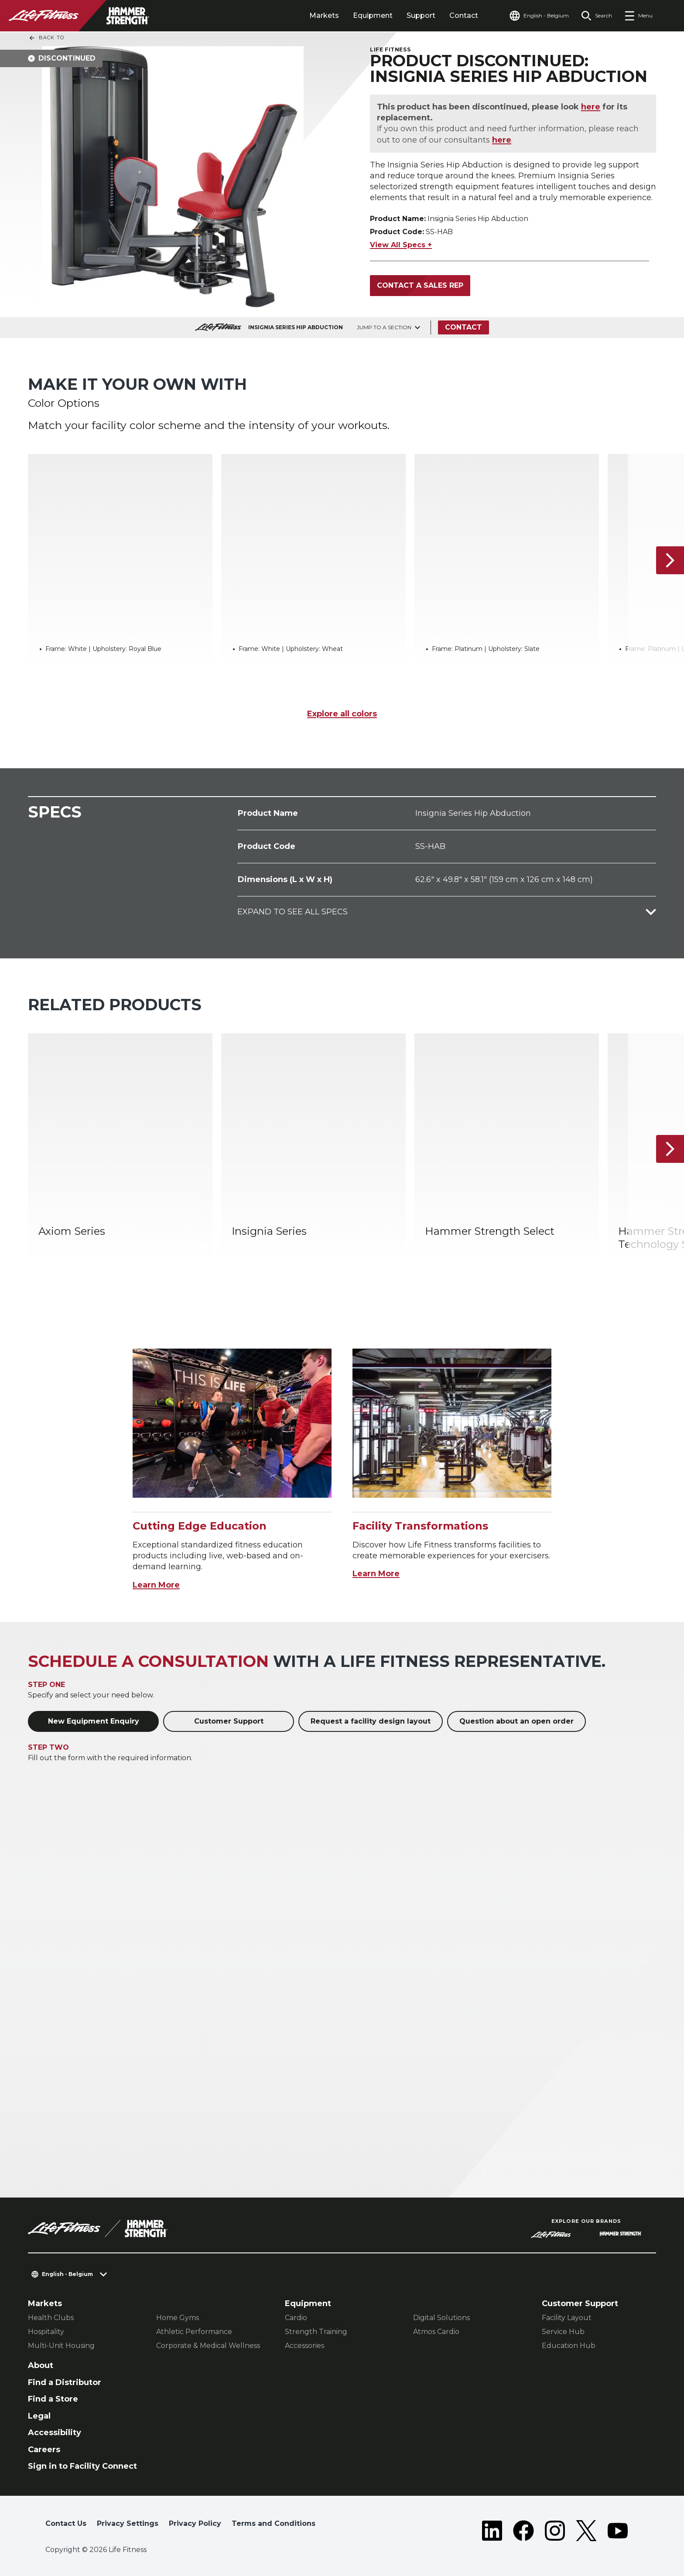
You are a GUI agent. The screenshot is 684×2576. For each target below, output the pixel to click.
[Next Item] (670, 560)
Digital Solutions (441, 2318)
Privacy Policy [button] (195, 2523)
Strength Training (316, 2331)
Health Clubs (51, 2318)
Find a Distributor (64, 2382)
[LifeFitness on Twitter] (586, 2530)
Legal (39, 2416)
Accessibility (54, 2432)
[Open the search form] (597, 15)
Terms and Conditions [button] (273, 2523)
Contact (463, 15)
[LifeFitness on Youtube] (617, 2530)
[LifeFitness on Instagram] (554, 2530)
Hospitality (46, 2331)
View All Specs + (401, 245)
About (40, 2365)
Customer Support (228, 1721)
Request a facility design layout (371, 1721)
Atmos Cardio (436, 2331)
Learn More (156, 1585)
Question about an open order (516, 1721)
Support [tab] (421, 15)
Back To (46, 37)
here (590, 107)
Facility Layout (567, 2318)
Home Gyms (177, 2318)
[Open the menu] (638, 15)
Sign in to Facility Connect (82, 2466)
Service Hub (563, 2331)
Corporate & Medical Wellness (208, 2345)
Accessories (304, 2345)
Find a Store (53, 2399)
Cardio (296, 2318)
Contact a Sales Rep (420, 285)
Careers (44, 2449)
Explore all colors (342, 714)
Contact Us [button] (65, 2523)
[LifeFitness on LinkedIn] (492, 2530)
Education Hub (568, 2345)
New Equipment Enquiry (93, 1721)
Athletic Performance (194, 2331)
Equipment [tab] (373, 15)
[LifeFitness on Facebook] (523, 2530)
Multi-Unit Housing (61, 2345)
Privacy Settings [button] (127, 2523)
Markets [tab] (324, 15)
